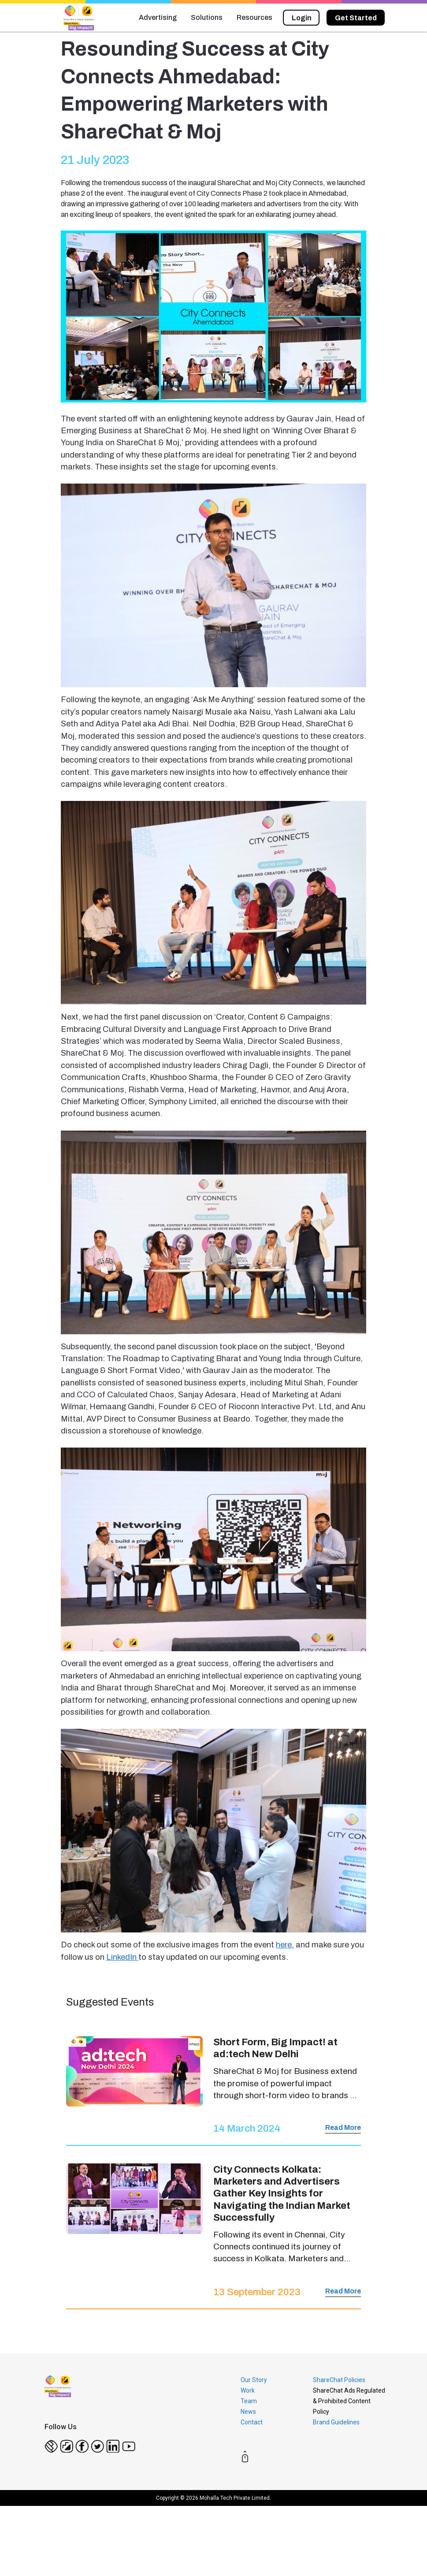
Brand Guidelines (336, 2422)
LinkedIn (122, 1957)
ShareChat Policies (339, 2379)
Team (249, 2401)
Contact (252, 2422)
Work (248, 2390)
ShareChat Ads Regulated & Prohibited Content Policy (349, 2401)
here (284, 1944)
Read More (343, 2127)
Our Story (254, 2379)
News (248, 2411)
